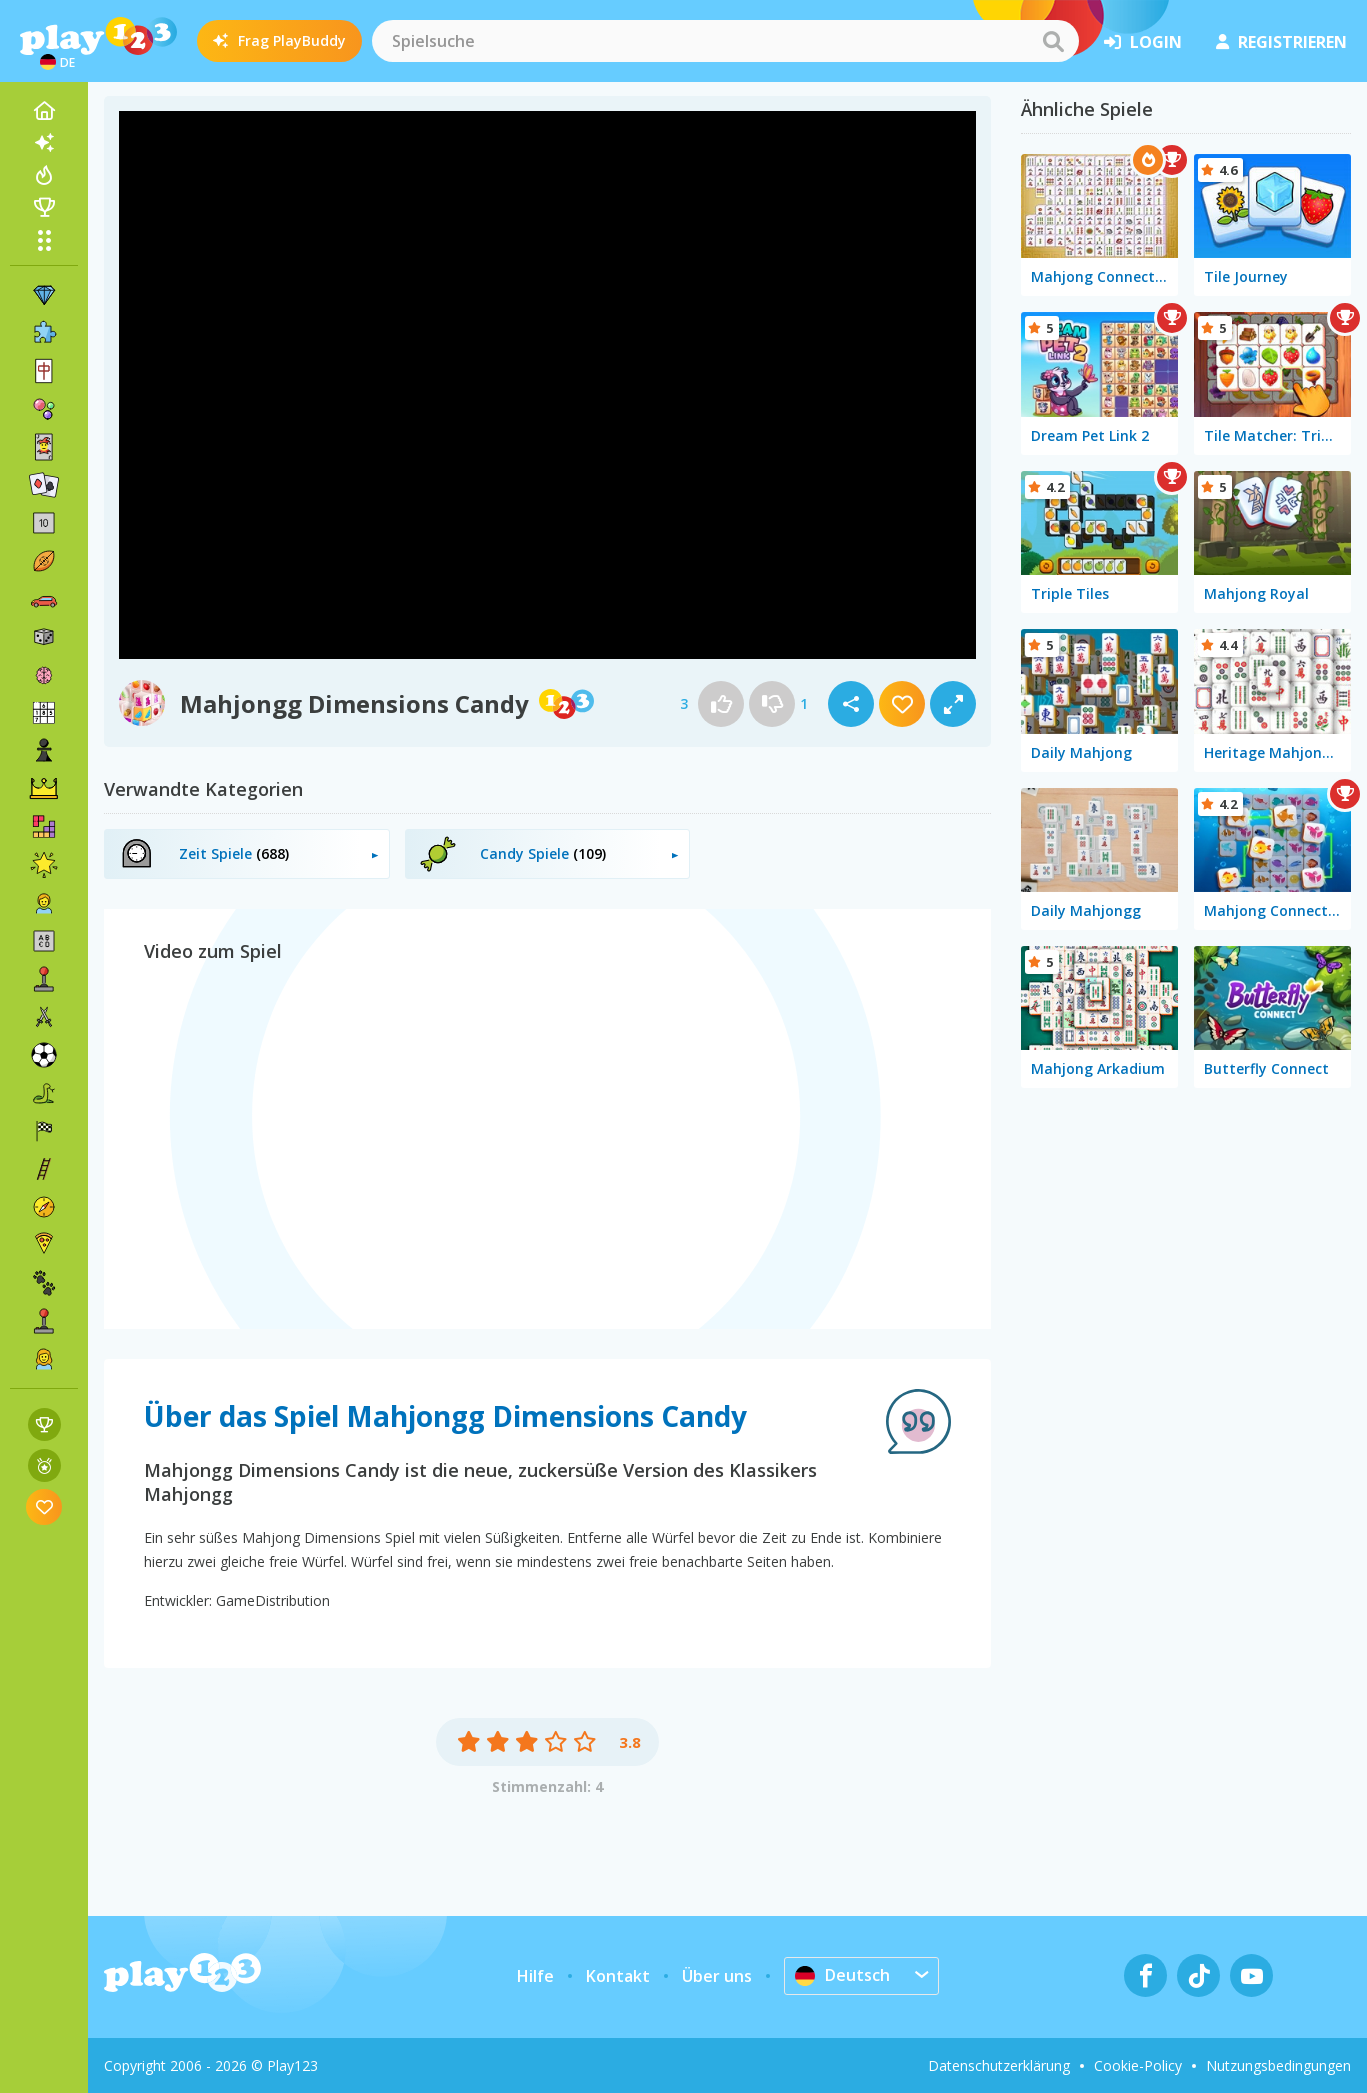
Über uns (717, 1976)
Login (1143, 42)
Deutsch (842, 1975)
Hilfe (535, 1976)
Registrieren (1281, 42)
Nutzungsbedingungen (1278, 2065)
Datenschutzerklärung (999, 2065)
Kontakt (618, 1976)
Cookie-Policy (1138, 2065)
